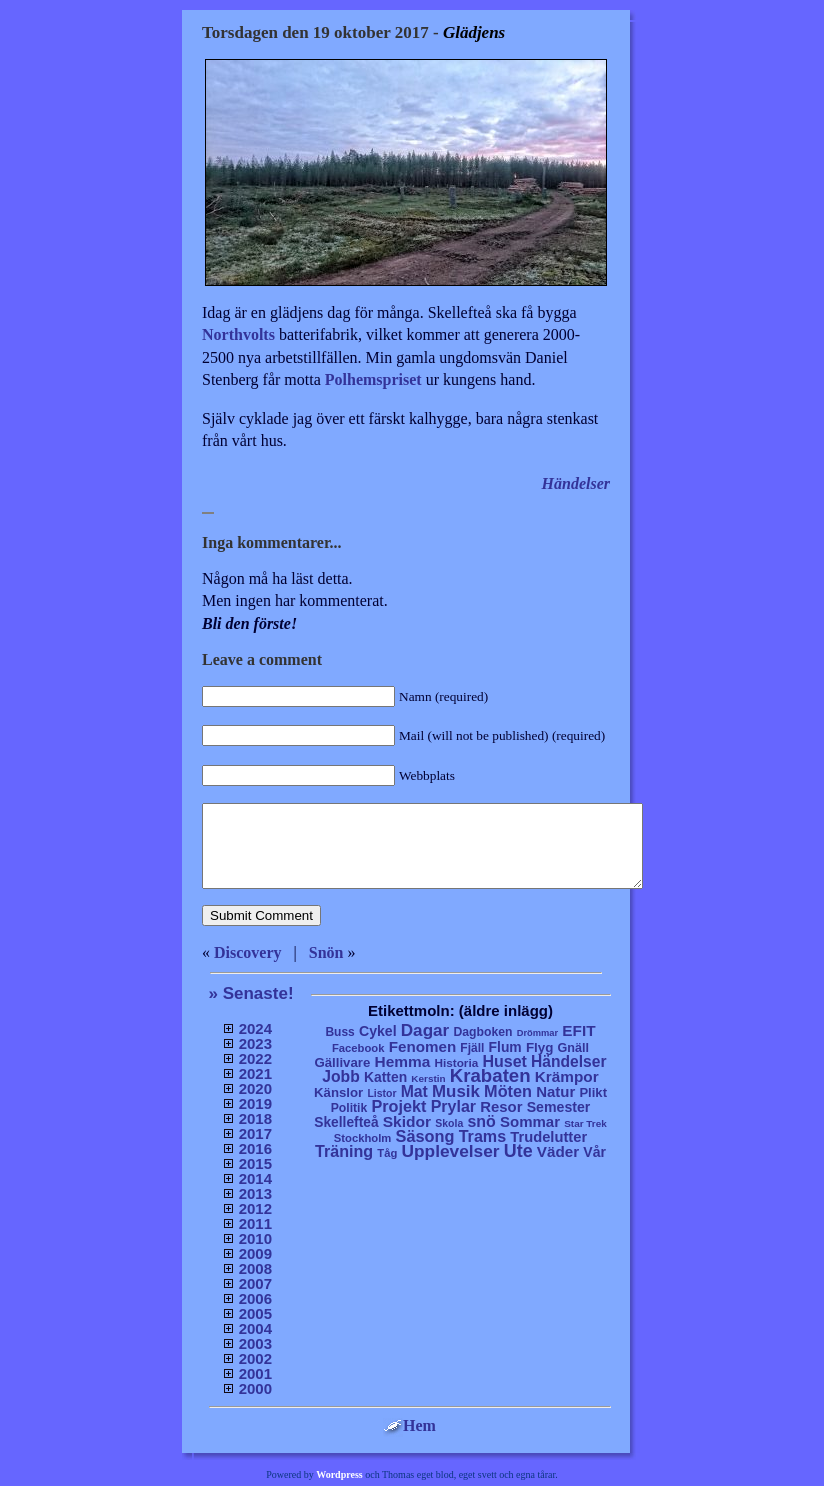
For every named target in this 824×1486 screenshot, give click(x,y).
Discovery (248, 952)
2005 (255, 1313)
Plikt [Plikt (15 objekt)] (593, 1092)
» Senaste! (251, 993)
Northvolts (238, 334)
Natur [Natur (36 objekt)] (555, 1091)
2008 (255, 1268)
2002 (255, 1358)
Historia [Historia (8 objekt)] (456, 1062)
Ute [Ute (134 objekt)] (518, 1151)
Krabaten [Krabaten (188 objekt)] (490, 1075)
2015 (255, 1163)
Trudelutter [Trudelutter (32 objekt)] (548, 1137)
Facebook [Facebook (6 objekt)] (358, 1048)
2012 (255, 1208)
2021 (255, 1073)
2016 (255, 1148)
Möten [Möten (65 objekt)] (508, 1091)
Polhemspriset (373, 379)
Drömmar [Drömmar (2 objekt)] (537, 1033)
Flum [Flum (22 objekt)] (505, 1047)
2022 (255, 1058)
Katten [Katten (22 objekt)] (385, 1077)
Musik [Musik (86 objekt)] (456, 1091)
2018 (255, 1118)
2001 (255, 1373)
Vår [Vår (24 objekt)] (594, 1152)
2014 (255, 1178)
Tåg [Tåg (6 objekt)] (387, 1153)
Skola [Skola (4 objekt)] (449, 1123)
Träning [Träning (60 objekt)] (344, 1151)
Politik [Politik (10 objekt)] (349, 1108)
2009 (255, 1253)
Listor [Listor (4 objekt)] (381, 1093)
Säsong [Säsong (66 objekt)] (425, 1136)
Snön (326, 952)
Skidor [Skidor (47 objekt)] (407, 1121)
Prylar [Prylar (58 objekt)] (453, 1106)
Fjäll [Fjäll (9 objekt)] (472, 1048)
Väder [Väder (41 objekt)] (558, 1151)
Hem (409, 1425)
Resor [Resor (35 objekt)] (501, 1106)
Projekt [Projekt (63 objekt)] (398, 1106)
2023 (255, 1043)
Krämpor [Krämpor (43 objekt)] (567, 1076)
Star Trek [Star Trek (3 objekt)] (585, 1123)
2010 (255, 1238)
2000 (255, 1388)
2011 (255, 1223)
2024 (255, 1028)
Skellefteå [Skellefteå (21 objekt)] (346, 1122)
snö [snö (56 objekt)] (481, 1121)
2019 (255, 1103)
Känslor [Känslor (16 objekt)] (338, 1092)
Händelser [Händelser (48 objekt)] (568, 1061)
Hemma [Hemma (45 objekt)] (403, 1061)
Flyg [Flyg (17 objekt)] (539, 1047)
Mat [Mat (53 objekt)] (414, 1091)
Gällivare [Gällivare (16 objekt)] (342, 1062)
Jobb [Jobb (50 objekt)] (341, 1076)
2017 (255, 1133)
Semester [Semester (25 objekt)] (559, 1107)
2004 (255, 1328)
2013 (255, 1193)
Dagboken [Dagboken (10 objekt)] (482, 1032)
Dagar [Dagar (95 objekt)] (425, 1030)
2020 (255, 1088)
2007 (255, 1283)
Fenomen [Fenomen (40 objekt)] (423, 1046)
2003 (255, 1343)
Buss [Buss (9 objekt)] (339, 1032)
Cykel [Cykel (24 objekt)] (378, 1031)
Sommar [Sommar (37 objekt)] (530, 1121)
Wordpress (339, 1474)
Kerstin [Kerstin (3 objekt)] (428, 1078)
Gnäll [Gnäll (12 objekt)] (574, 1048)
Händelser (576, 483)
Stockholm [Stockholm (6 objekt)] (363, 1138)
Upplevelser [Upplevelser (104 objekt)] (451, 1151)
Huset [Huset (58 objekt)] (504, 1061)
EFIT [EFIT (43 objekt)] (578, 1030)
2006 (255, 1298)
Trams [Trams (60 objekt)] (482, 1136)
